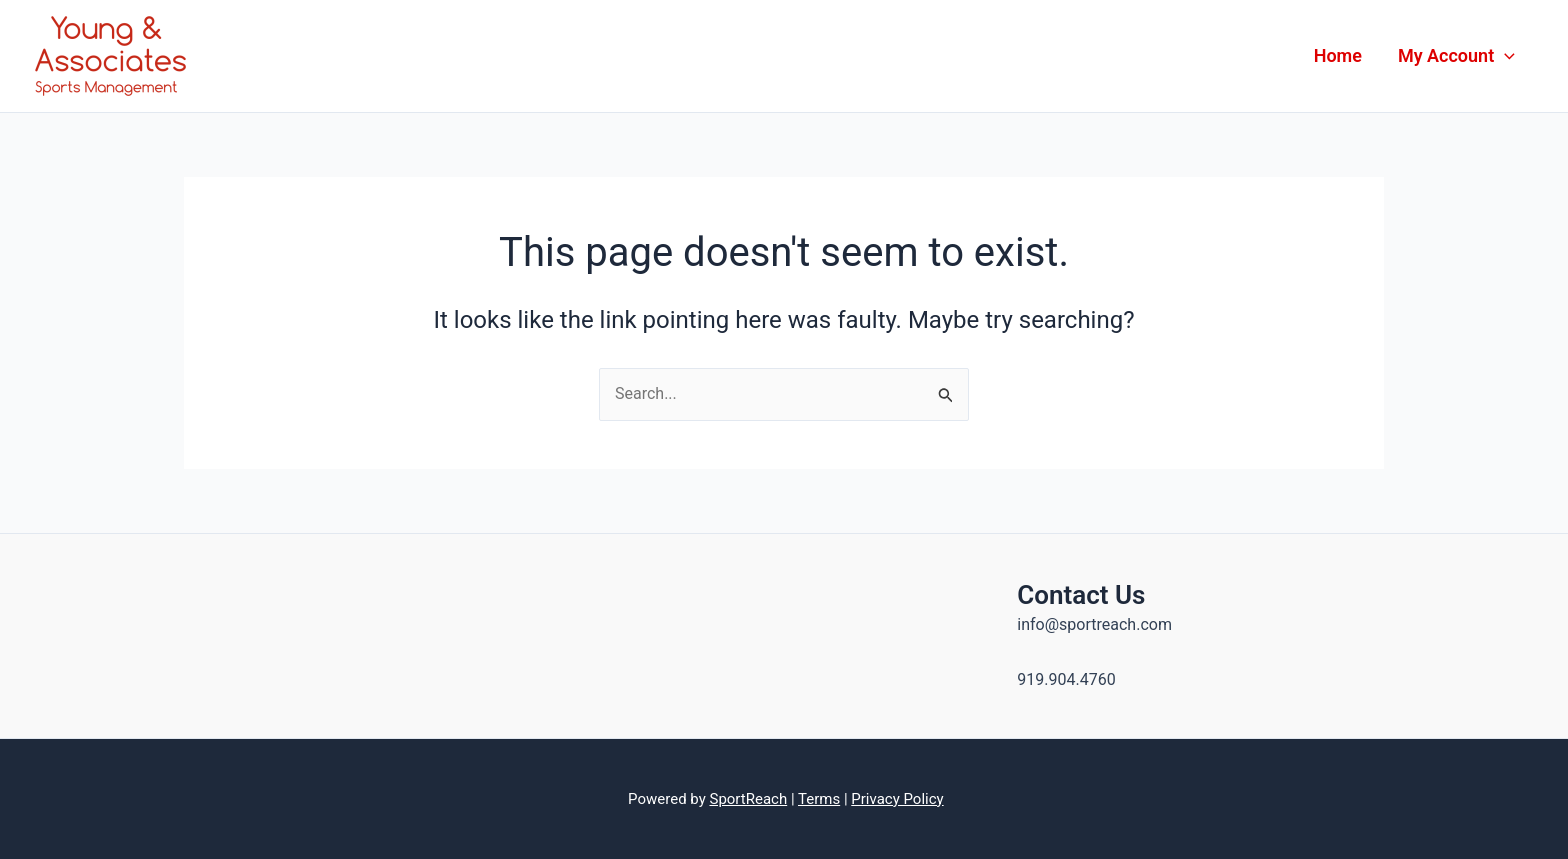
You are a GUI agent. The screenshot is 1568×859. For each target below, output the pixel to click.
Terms (819, 799)
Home (1338, 55)
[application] (1504, 56)
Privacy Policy (897, 799)
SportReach (748, 799)
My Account (1456, 56)
